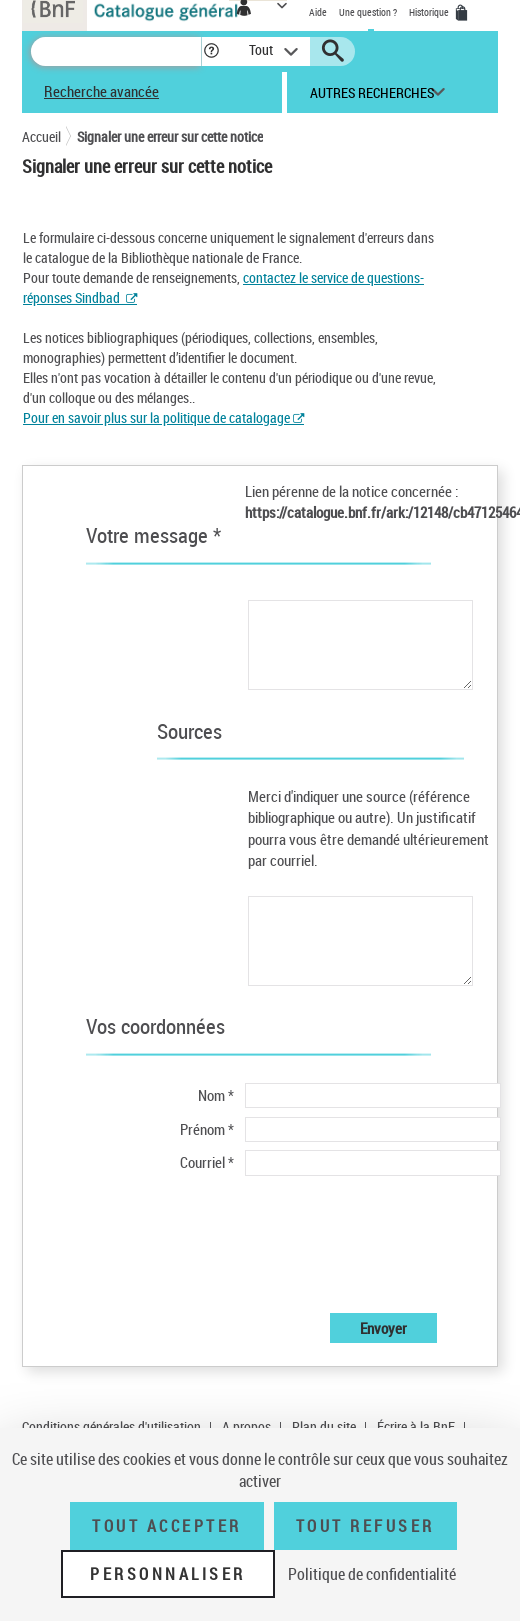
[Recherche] (116, 51)
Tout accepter (167, 1526)
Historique (430, 12)
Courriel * (207, 1162)
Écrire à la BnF (416, 1426)
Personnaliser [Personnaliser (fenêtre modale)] (168, 1574)
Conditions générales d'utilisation (111, 1426)
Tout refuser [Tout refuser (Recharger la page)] (365, 1526)
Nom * (216, 1095)
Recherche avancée (101, 91)
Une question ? (368, 12)
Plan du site (324, 1426)
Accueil (41, 136)
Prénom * (207, 1129)
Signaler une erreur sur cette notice (170, 136)
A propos (246, 1426)
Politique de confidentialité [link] (372, 1574)
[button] (211, 51)
